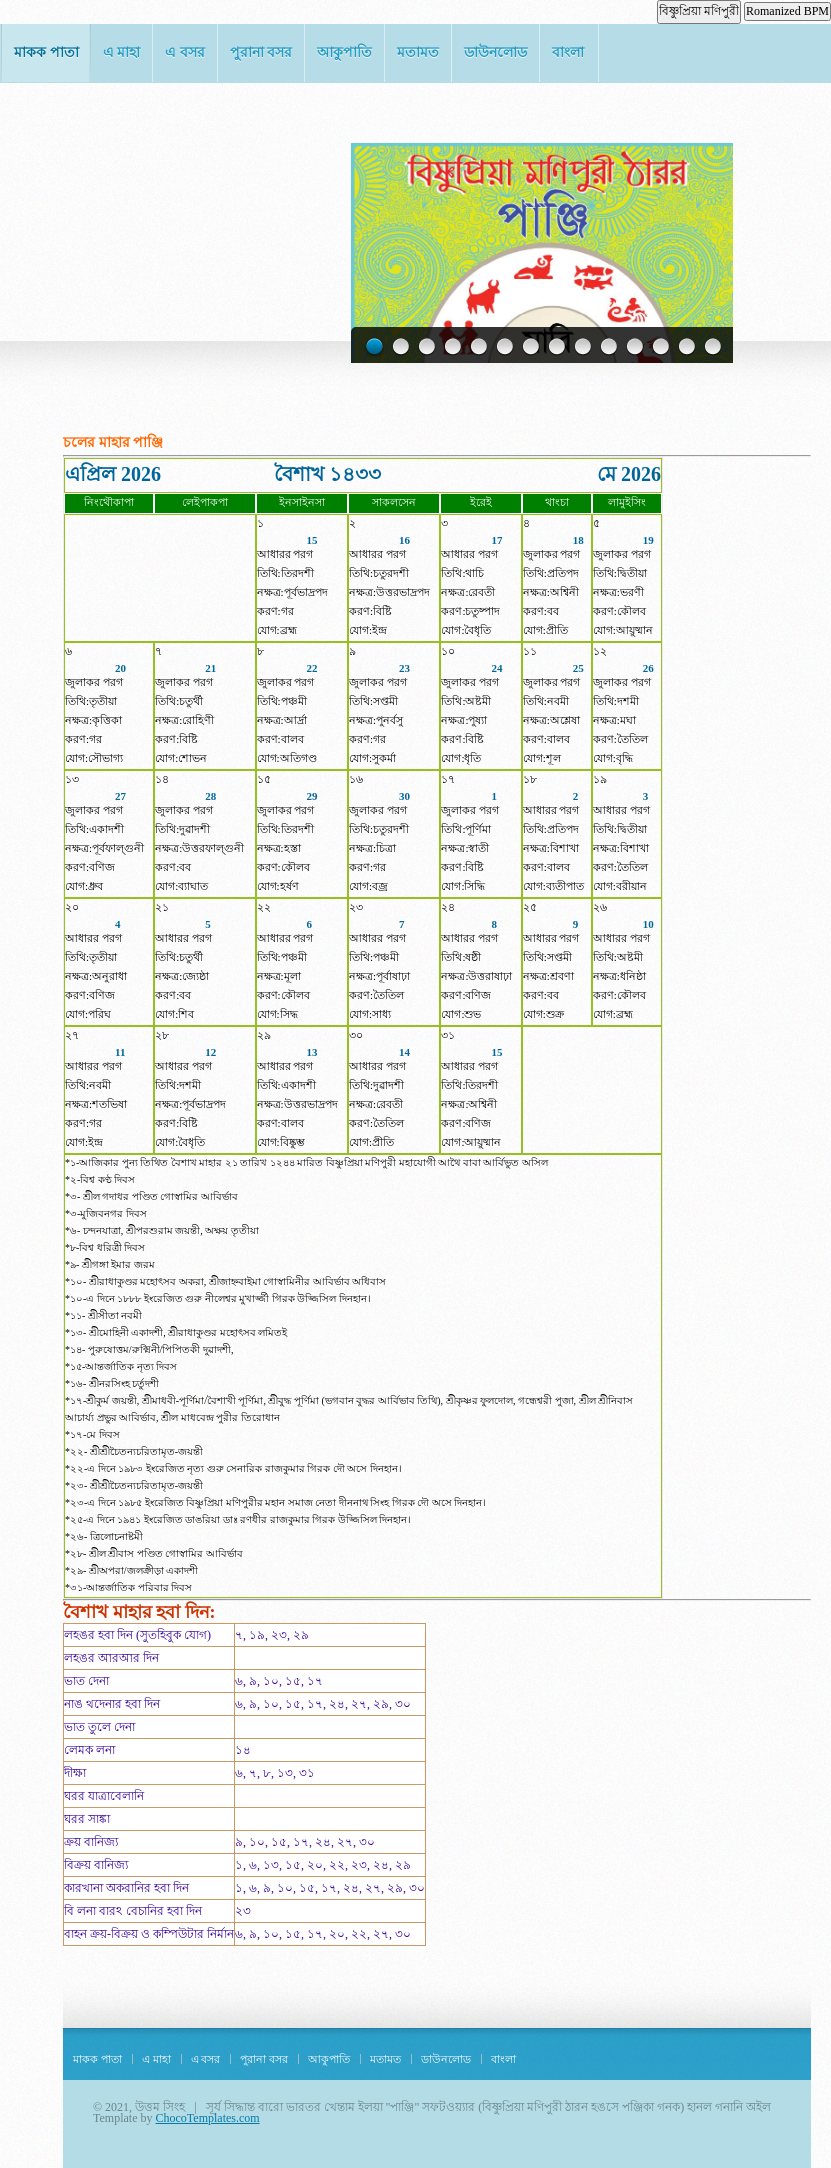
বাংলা (568, 52)
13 (685, 348)
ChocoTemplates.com (207, 2118)
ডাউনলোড (495, 52)
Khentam (158, 159)
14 (711, 348)
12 (659, 348)
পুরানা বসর (261, 52)
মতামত (418, 52)
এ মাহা (122, 52)
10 (607, 348)
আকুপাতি (344, 52)
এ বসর (185, 52)
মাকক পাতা (46, 52)
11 (633, 348)
